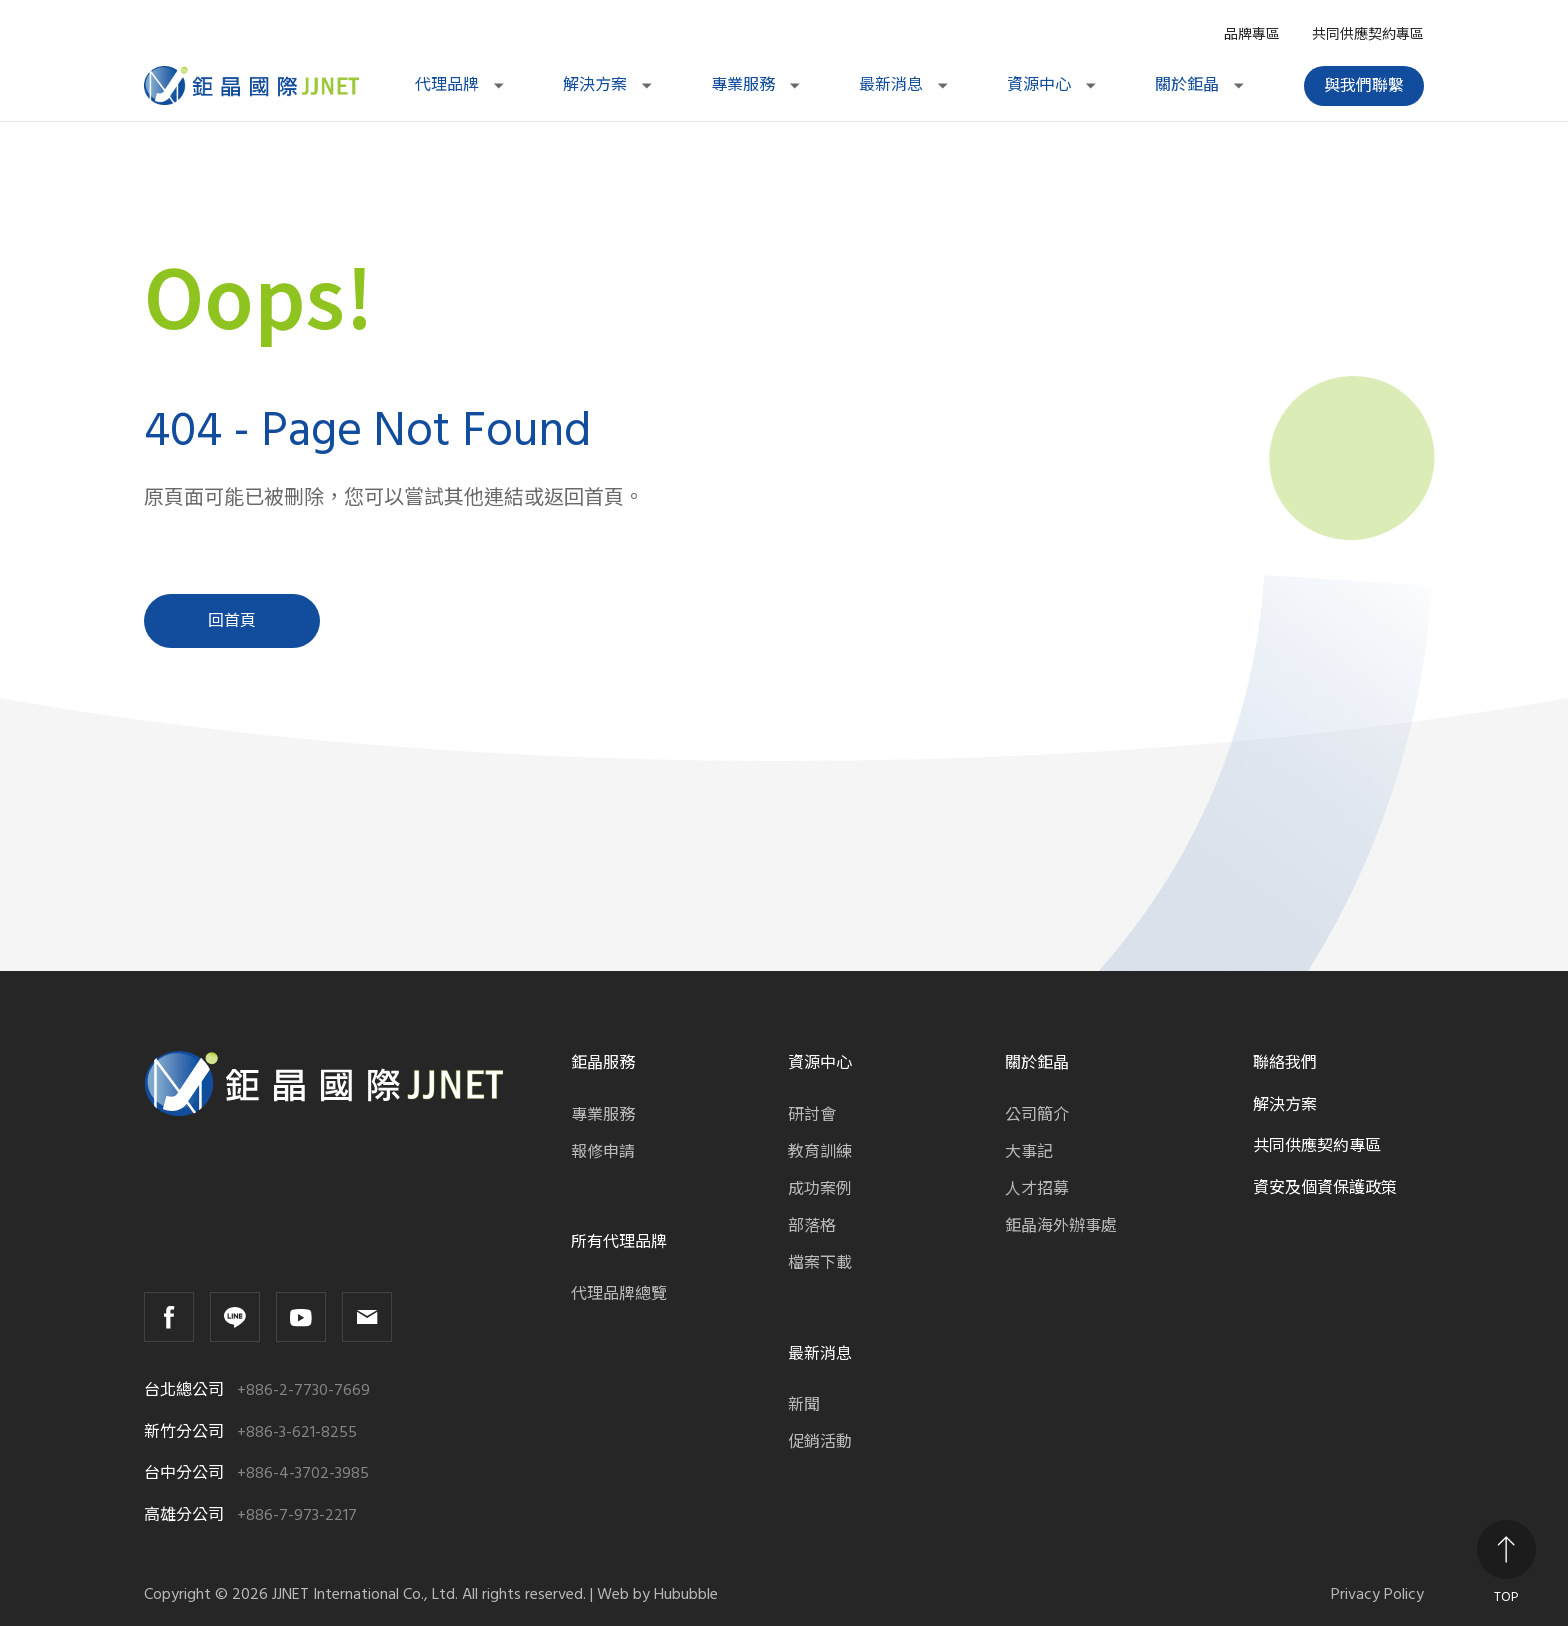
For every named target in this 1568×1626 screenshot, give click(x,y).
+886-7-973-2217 (297, 1515)
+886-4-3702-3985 (303, 1473)
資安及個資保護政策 (1325, 1188)
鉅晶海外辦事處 (1061, 1226)
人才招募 (1037, 1189)
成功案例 (820, 1189)
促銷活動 (820, 1442)
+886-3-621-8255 (297, 1432)
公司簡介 (1037, 1115)
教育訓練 (820, 1152)
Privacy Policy (1377, 1594)
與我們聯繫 (1364, 86)
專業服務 (757, 85)
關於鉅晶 (1201, 85)
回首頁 (232, 621)
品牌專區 (1252, 34)
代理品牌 (461, 85)
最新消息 (905, 85)
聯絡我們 (1285, 1063)
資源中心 (1053, 85)
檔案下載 (820, 1263)
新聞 (804, 1405)
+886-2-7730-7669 (303, 1390)
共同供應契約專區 (1368, 34)
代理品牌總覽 (619, 1294)
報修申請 (603, 1152)
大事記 (1029, 1152)
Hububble (686, 1594)
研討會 (812, 1115)
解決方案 (609, 85)
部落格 (812, 1226)
